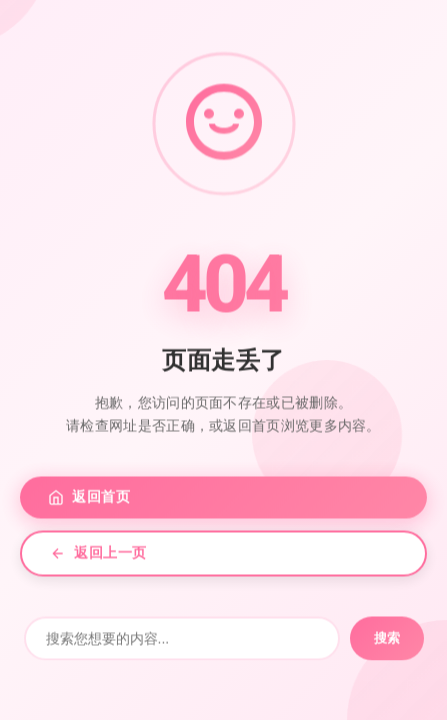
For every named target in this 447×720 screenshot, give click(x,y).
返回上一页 (98, 556)
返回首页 (89, 500)
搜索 (387, 641)
